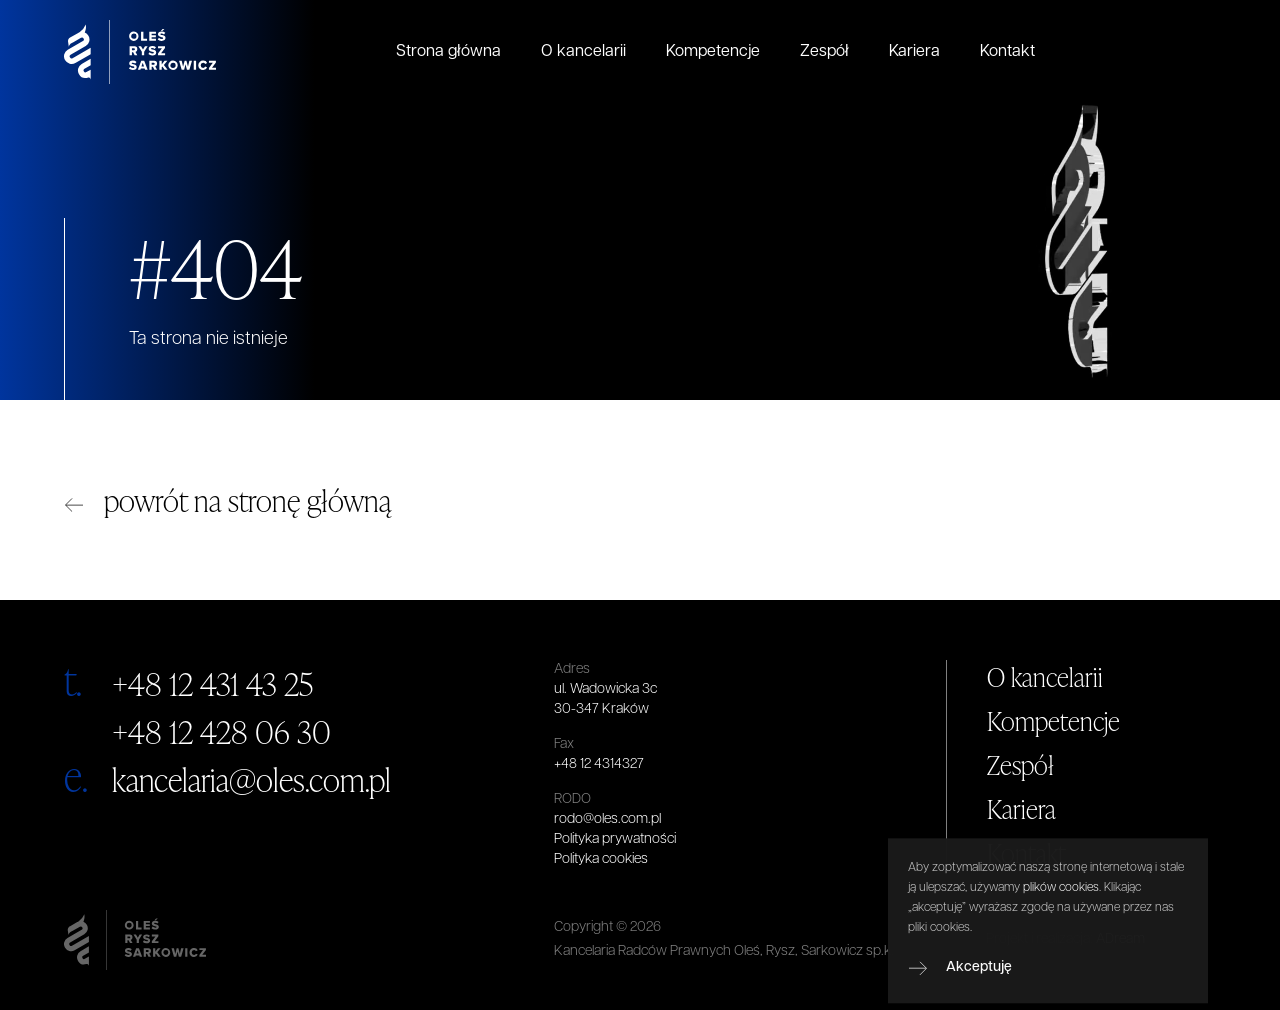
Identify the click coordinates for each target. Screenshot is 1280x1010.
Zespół (824, 52)
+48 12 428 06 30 (221, 731)
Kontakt (1007, 52)
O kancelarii (583, 52)
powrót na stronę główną (248, 500)
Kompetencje (713, 52)
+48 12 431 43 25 (212, 683)
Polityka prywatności (615, 839)
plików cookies (1061, 912)
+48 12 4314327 (599, 764)
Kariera (914, 52)
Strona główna (448, 52)
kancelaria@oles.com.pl (251, 779)
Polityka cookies (601, 859)
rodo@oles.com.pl (607, 819)
